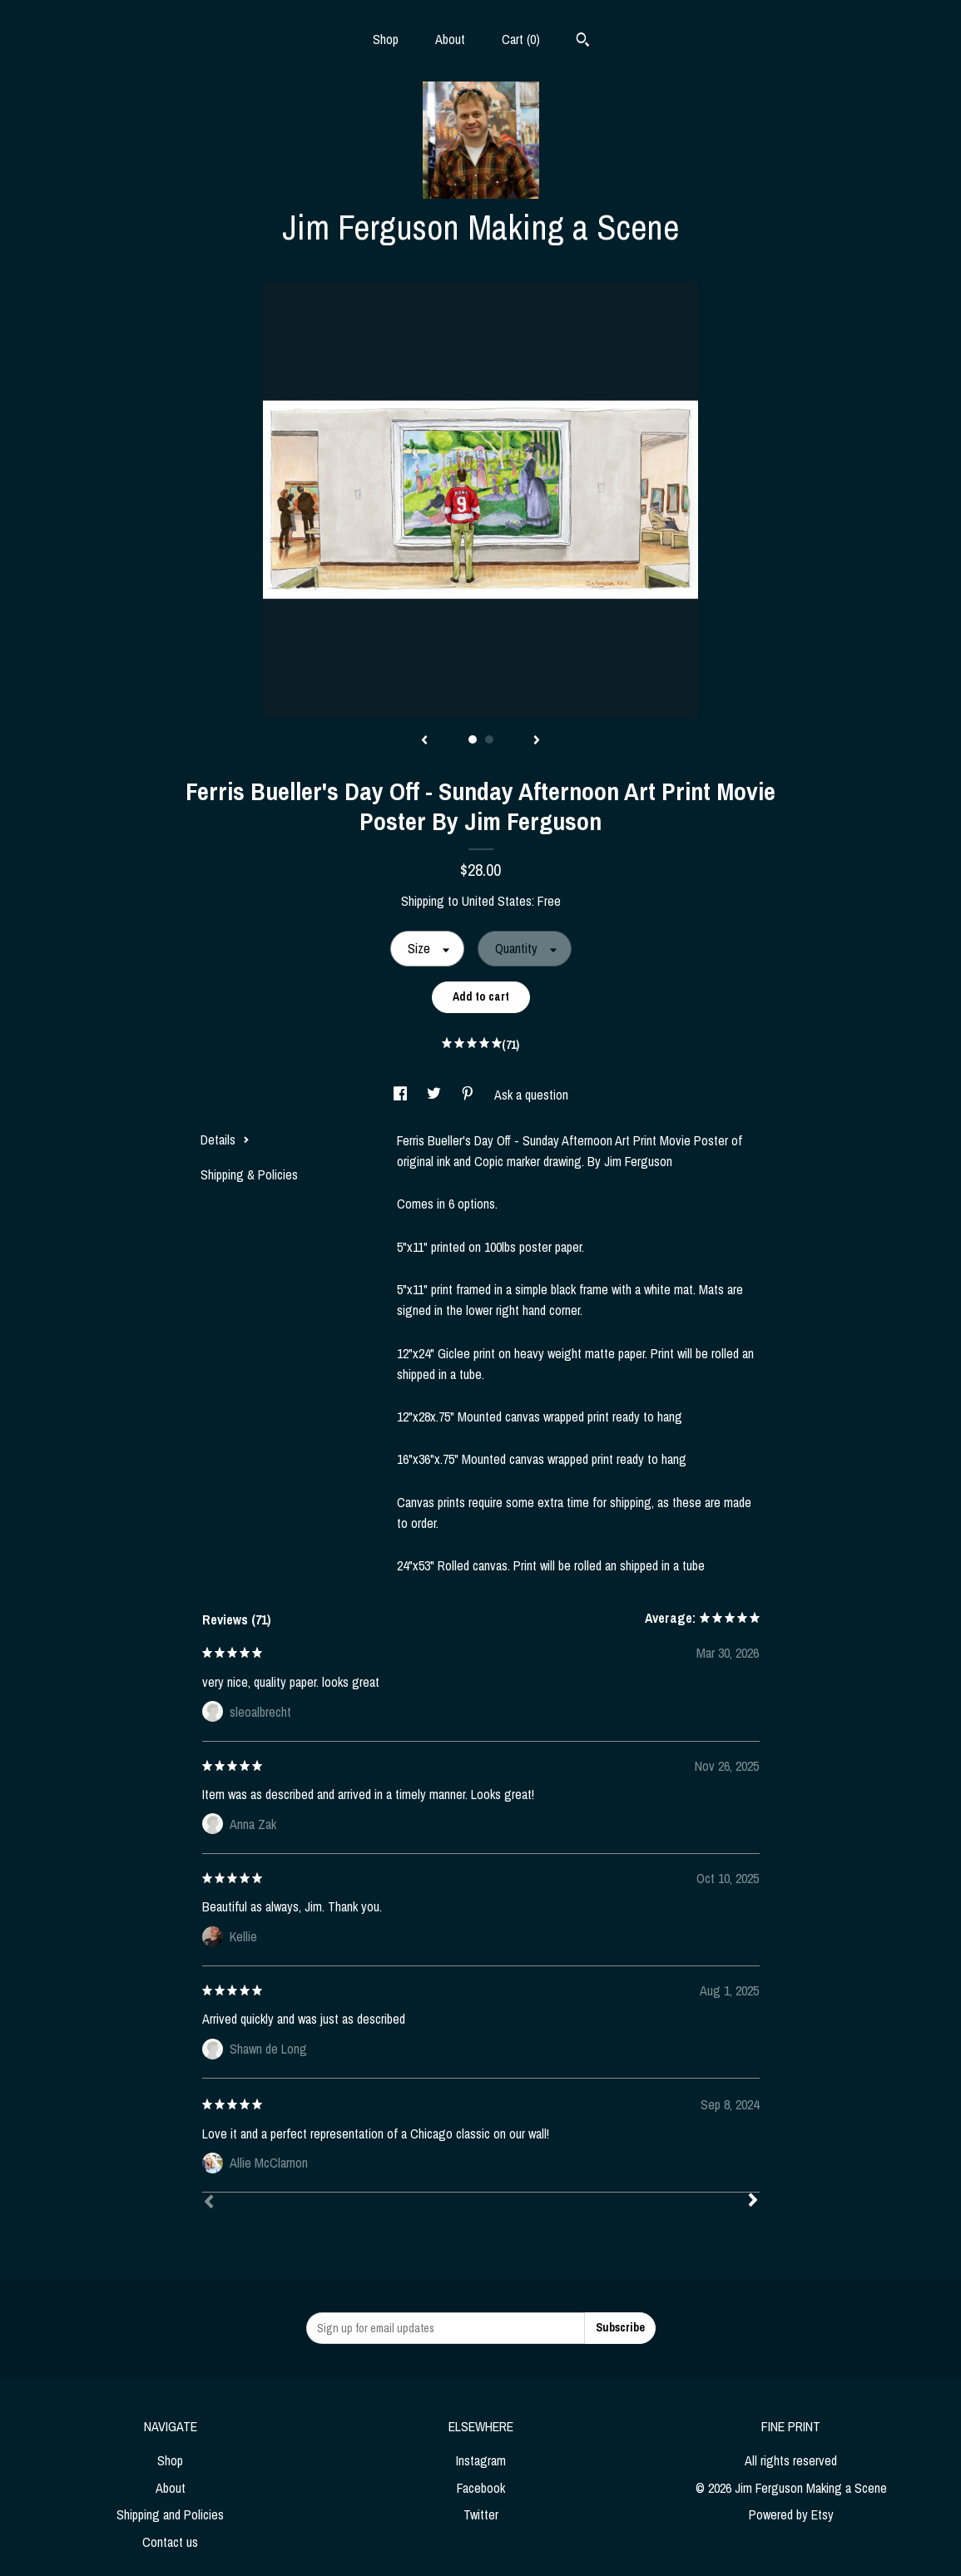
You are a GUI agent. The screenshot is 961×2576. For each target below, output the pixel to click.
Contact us (170, 2542)
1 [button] (472, 739)
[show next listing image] (537, 741)
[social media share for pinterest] (469, 1094)
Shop (386, 39)
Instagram (481, 2460)
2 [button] (489, 739)
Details (225, 1139)
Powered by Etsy (791, 2514)
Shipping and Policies (170, 2514)
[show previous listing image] (424, 741)
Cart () (521, 39)
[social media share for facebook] (402, 1094)
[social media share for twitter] (435, 1094)
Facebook (481, 2488)
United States (497, 901)
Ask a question (531, 1094)
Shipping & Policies (249, 1174)
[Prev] (208, 2203)
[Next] (753, 2202)
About (450, 39)
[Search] (583, 41)
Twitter (480, 2514)
